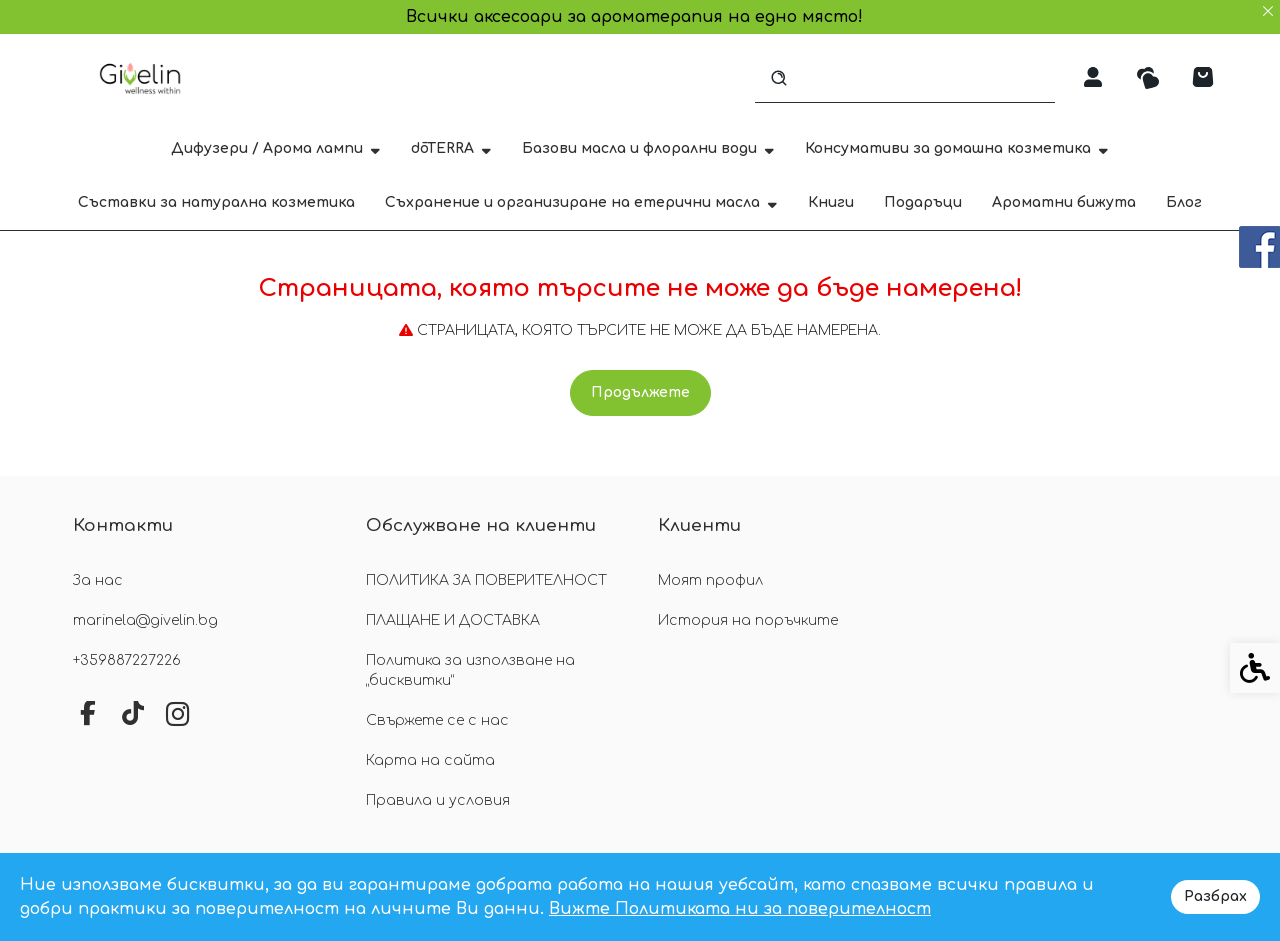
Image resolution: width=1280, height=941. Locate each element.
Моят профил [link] (710, 580)
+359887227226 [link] (127, 660)
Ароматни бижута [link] (1064, 202)
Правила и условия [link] (438, 800)
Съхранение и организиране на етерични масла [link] (581, 202)
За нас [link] (98, 580)
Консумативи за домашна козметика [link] (957, 148)
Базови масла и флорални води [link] (648, 148)
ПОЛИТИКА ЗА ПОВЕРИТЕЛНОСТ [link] (486, 580)
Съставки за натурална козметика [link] (216, 202)
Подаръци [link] (923, 202)
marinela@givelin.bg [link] (145, 620)
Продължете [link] (640, 392)
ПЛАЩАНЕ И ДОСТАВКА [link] (453, 620)
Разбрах (1215, 896)
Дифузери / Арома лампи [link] (276, 148)
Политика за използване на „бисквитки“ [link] (470, 670)
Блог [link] (1184, 202)
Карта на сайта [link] (430, 760)
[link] (142, 78)
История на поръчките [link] (748, 620)
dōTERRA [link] (451, 148)
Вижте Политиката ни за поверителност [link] (740, 909)
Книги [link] (831, 202)
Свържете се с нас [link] (437, 720)
